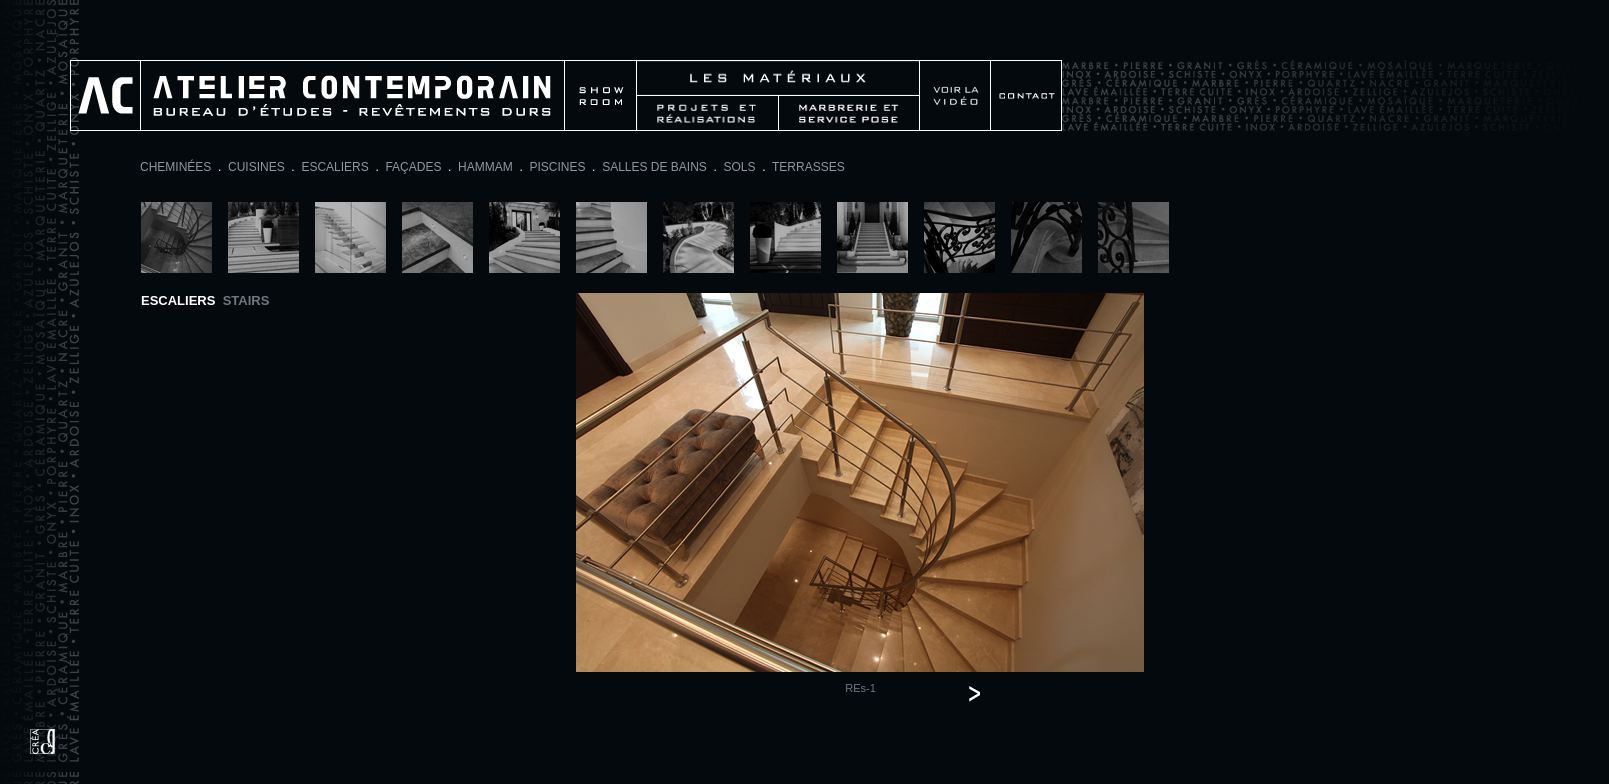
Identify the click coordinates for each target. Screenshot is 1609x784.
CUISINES (256, 167)
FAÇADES (413, 167)
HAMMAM (485, 167)
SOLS (740, 167)
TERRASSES (808, 167)
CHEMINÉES (175, 167)
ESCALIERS (334, 167)
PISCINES (557, 167)
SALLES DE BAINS (654, 167)
